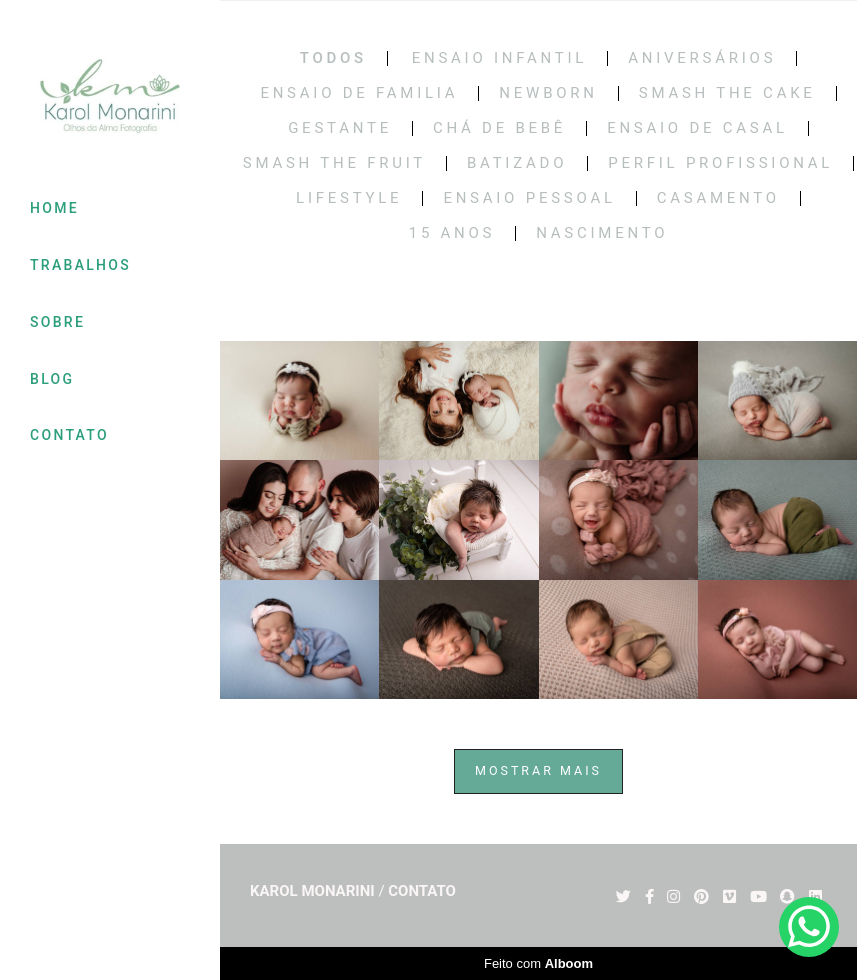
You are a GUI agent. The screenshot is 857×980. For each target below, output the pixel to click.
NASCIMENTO (602, 233)
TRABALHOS (80, 265)
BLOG (52, 379)
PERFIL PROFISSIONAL (720, 163)
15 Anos (452, 233)
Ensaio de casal (697, 128)
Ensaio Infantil (500, 58)
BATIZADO (517, 163)
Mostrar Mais (538, 770)
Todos (333, 58)
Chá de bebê (499, 128)
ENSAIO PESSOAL (529, 198)
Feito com (538, 963)
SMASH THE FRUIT (334, 163)
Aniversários (702, 58)
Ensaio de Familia (359, 93)
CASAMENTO (718, 198)
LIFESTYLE (349, 198)
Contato (422, 891)
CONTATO (69, 435)
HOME (54, 208)
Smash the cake (727, 93)
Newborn (548, 93)
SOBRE (57, 322)
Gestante (340, 128)
